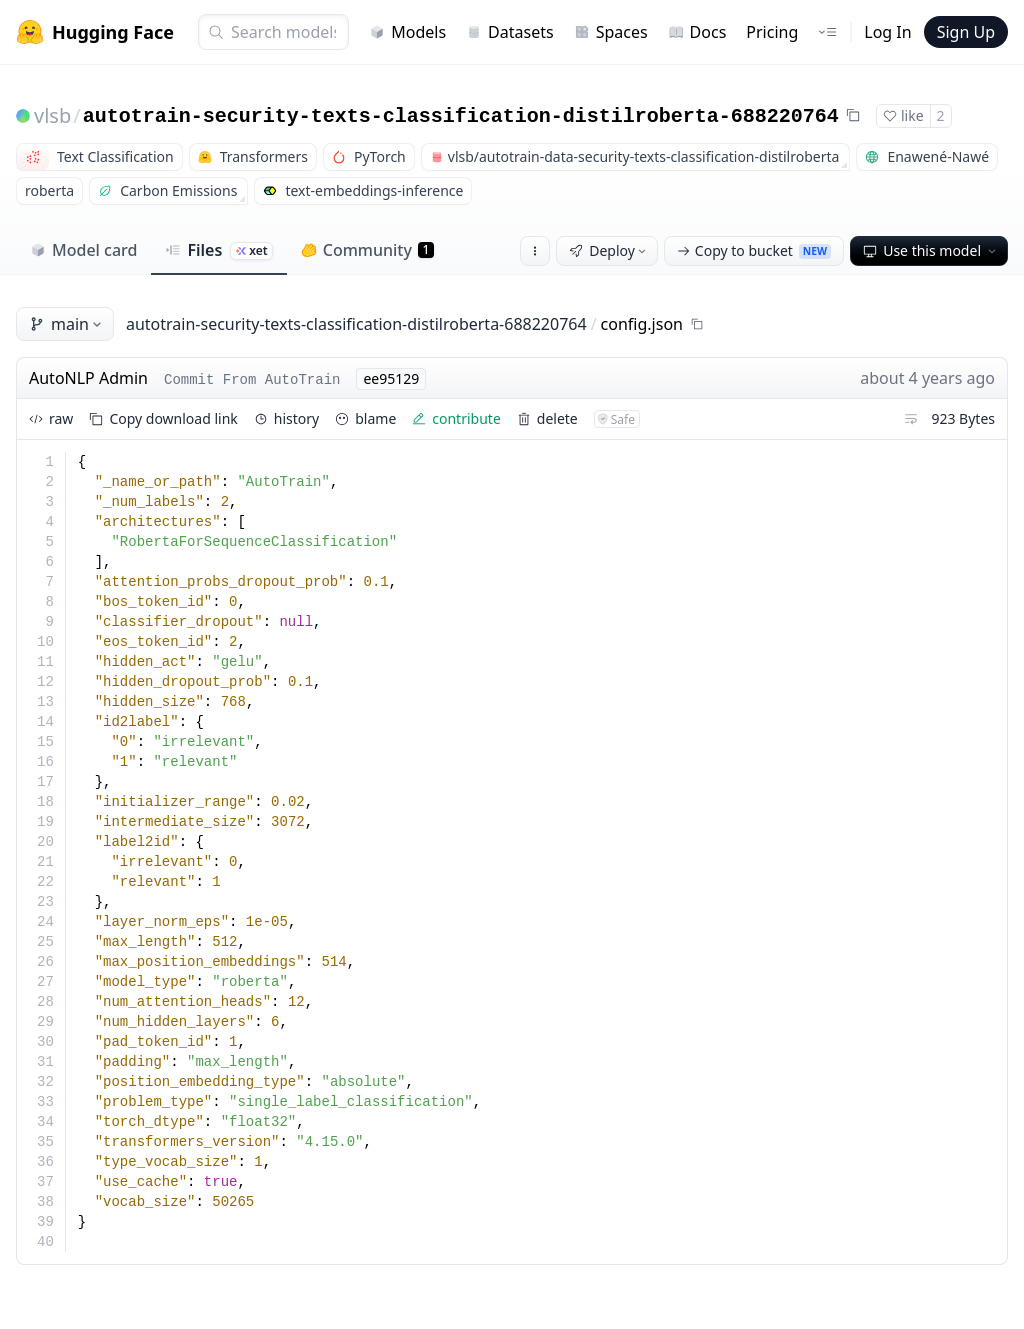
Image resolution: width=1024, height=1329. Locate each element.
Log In (887, 32)
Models (407, 32)
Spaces (611, 32)
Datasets (510, 32)
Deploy (609, 250)
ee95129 (391, 378)
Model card (83, 250)
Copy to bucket (754, 250)
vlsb (52, 115)
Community (367, 250)
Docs (697, 32)
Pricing (772, 32)
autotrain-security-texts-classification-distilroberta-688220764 (461, 116)
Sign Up (966, 32)
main (67, 324)
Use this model (931, 250)
